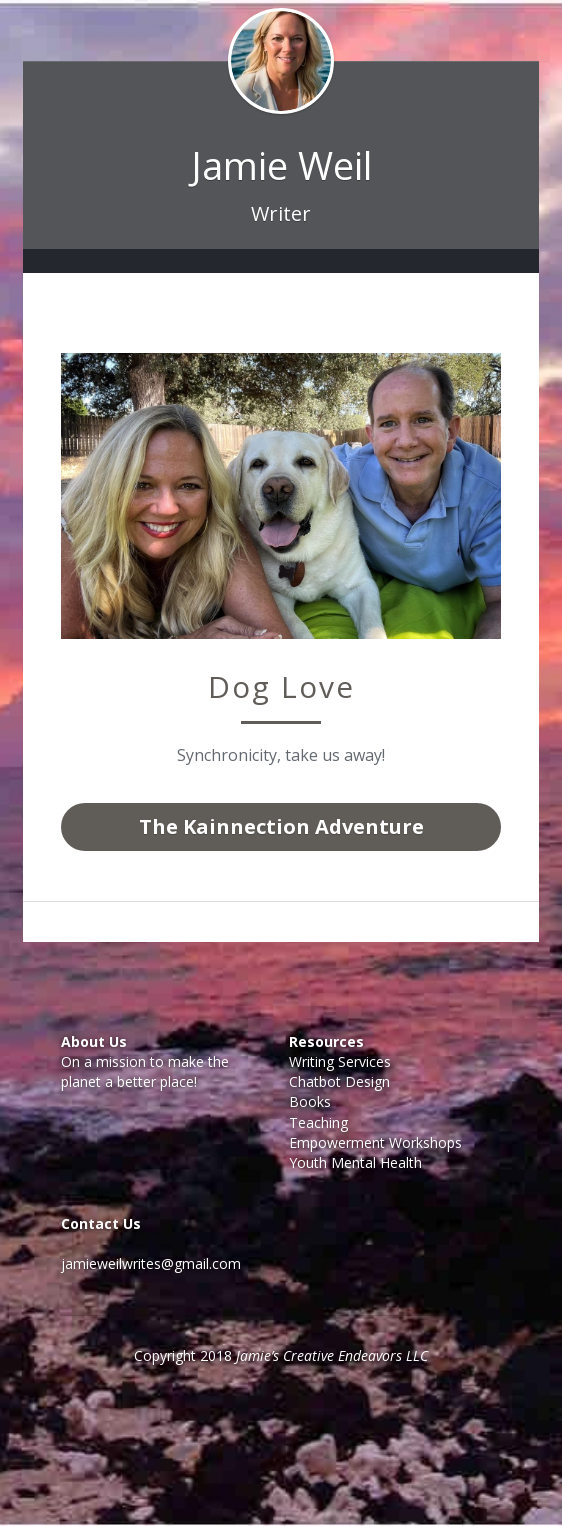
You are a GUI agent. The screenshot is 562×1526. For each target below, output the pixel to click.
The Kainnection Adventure (281, 826)
